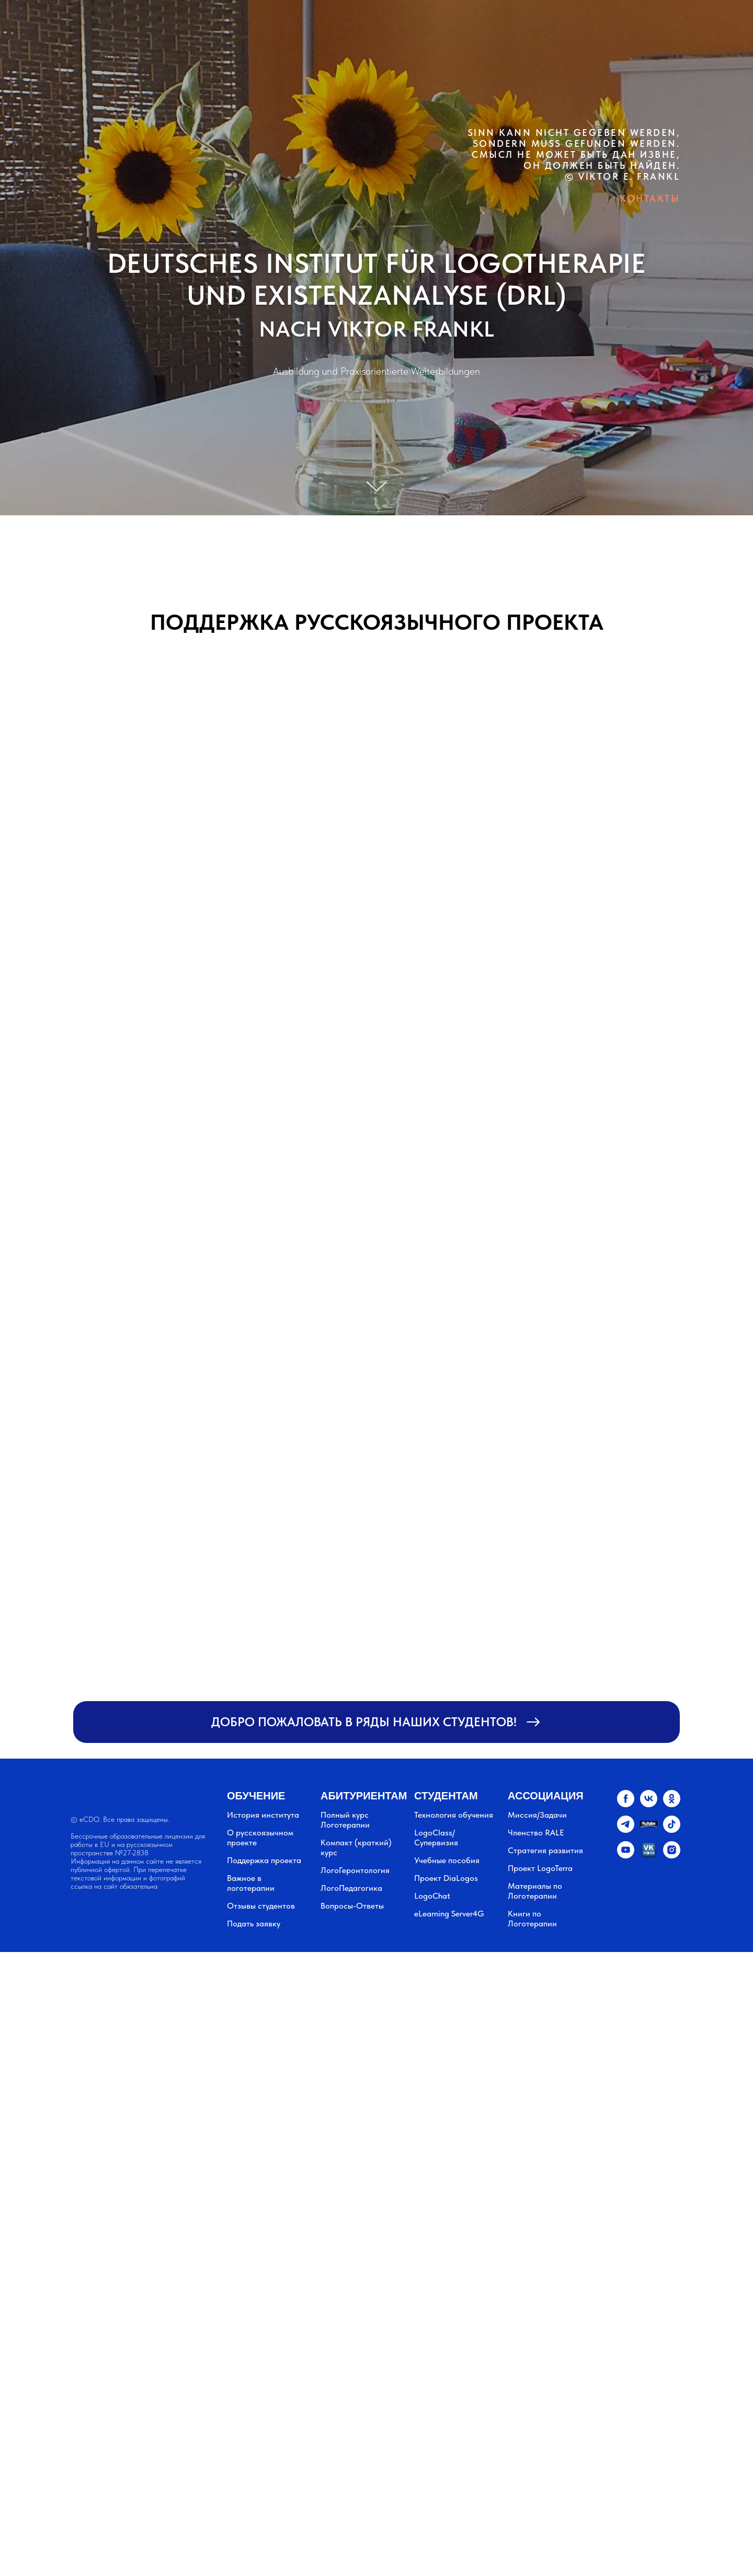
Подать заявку (253, 1923)
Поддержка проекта (264, 1860)
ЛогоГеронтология (355, 1870)
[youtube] (625, 1855)
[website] (648, 1830)
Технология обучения (453, 1815)
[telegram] (625, 1830)
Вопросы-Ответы (352, 1906)
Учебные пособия (447, 1860)
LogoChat (432, 1896)
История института (263, 1815)
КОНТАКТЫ (650, 198)
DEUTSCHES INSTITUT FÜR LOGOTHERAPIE (376, 263)
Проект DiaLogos (446, 1878)
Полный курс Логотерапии (345, 1820)
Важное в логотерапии (251, 1883)
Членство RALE (536, 1833)
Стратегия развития (545, 1850)
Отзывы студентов (261, 1906)
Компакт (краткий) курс (356, 1847)
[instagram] (671, 1855)
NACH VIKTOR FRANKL (377, 329)
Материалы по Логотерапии (535, 1891)
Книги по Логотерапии (532, 1918)
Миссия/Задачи (537, 1815)
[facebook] (625, 1804)
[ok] (671, 1804)
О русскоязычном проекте (260, 1837)
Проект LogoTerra (540, 1868)
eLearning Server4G (449, 1914)
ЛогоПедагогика (351, 1888)
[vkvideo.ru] (648, 1855)
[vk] (648, 1804)
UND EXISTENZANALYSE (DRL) (377, 295)
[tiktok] (671, 1830)
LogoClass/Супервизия (436, 1837)
